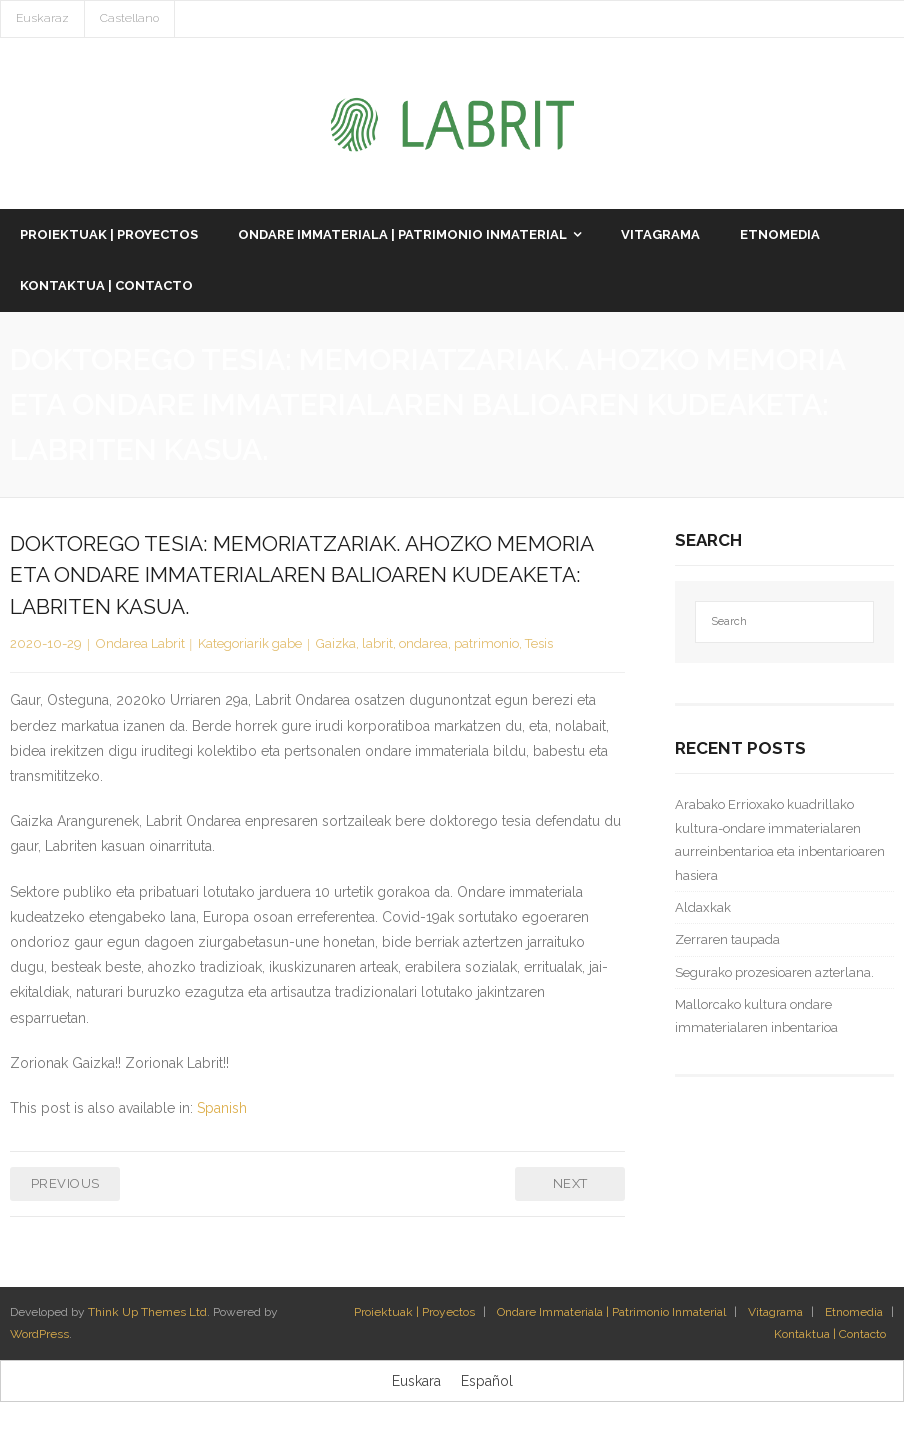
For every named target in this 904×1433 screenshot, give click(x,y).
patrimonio (486, 644)
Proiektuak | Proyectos (414, 1313)
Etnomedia (854, 1313)
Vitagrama (775, 1313)
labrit (377, 644)
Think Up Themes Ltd (147, 1313)
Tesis (539, 644)
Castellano (129, 18)
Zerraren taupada (727, 941)
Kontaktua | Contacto (830, 1335)
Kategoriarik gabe (250, 644)
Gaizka (336, 644)
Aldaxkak (703, 908)
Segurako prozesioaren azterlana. (774, 973)
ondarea (423, 644)
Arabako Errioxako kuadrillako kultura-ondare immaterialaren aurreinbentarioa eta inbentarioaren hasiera (780, 841)
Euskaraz (42, 18)
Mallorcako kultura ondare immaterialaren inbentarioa (756, 1017)
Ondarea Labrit (140, 644)
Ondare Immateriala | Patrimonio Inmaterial (611, 1313)
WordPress (39, 1335)
